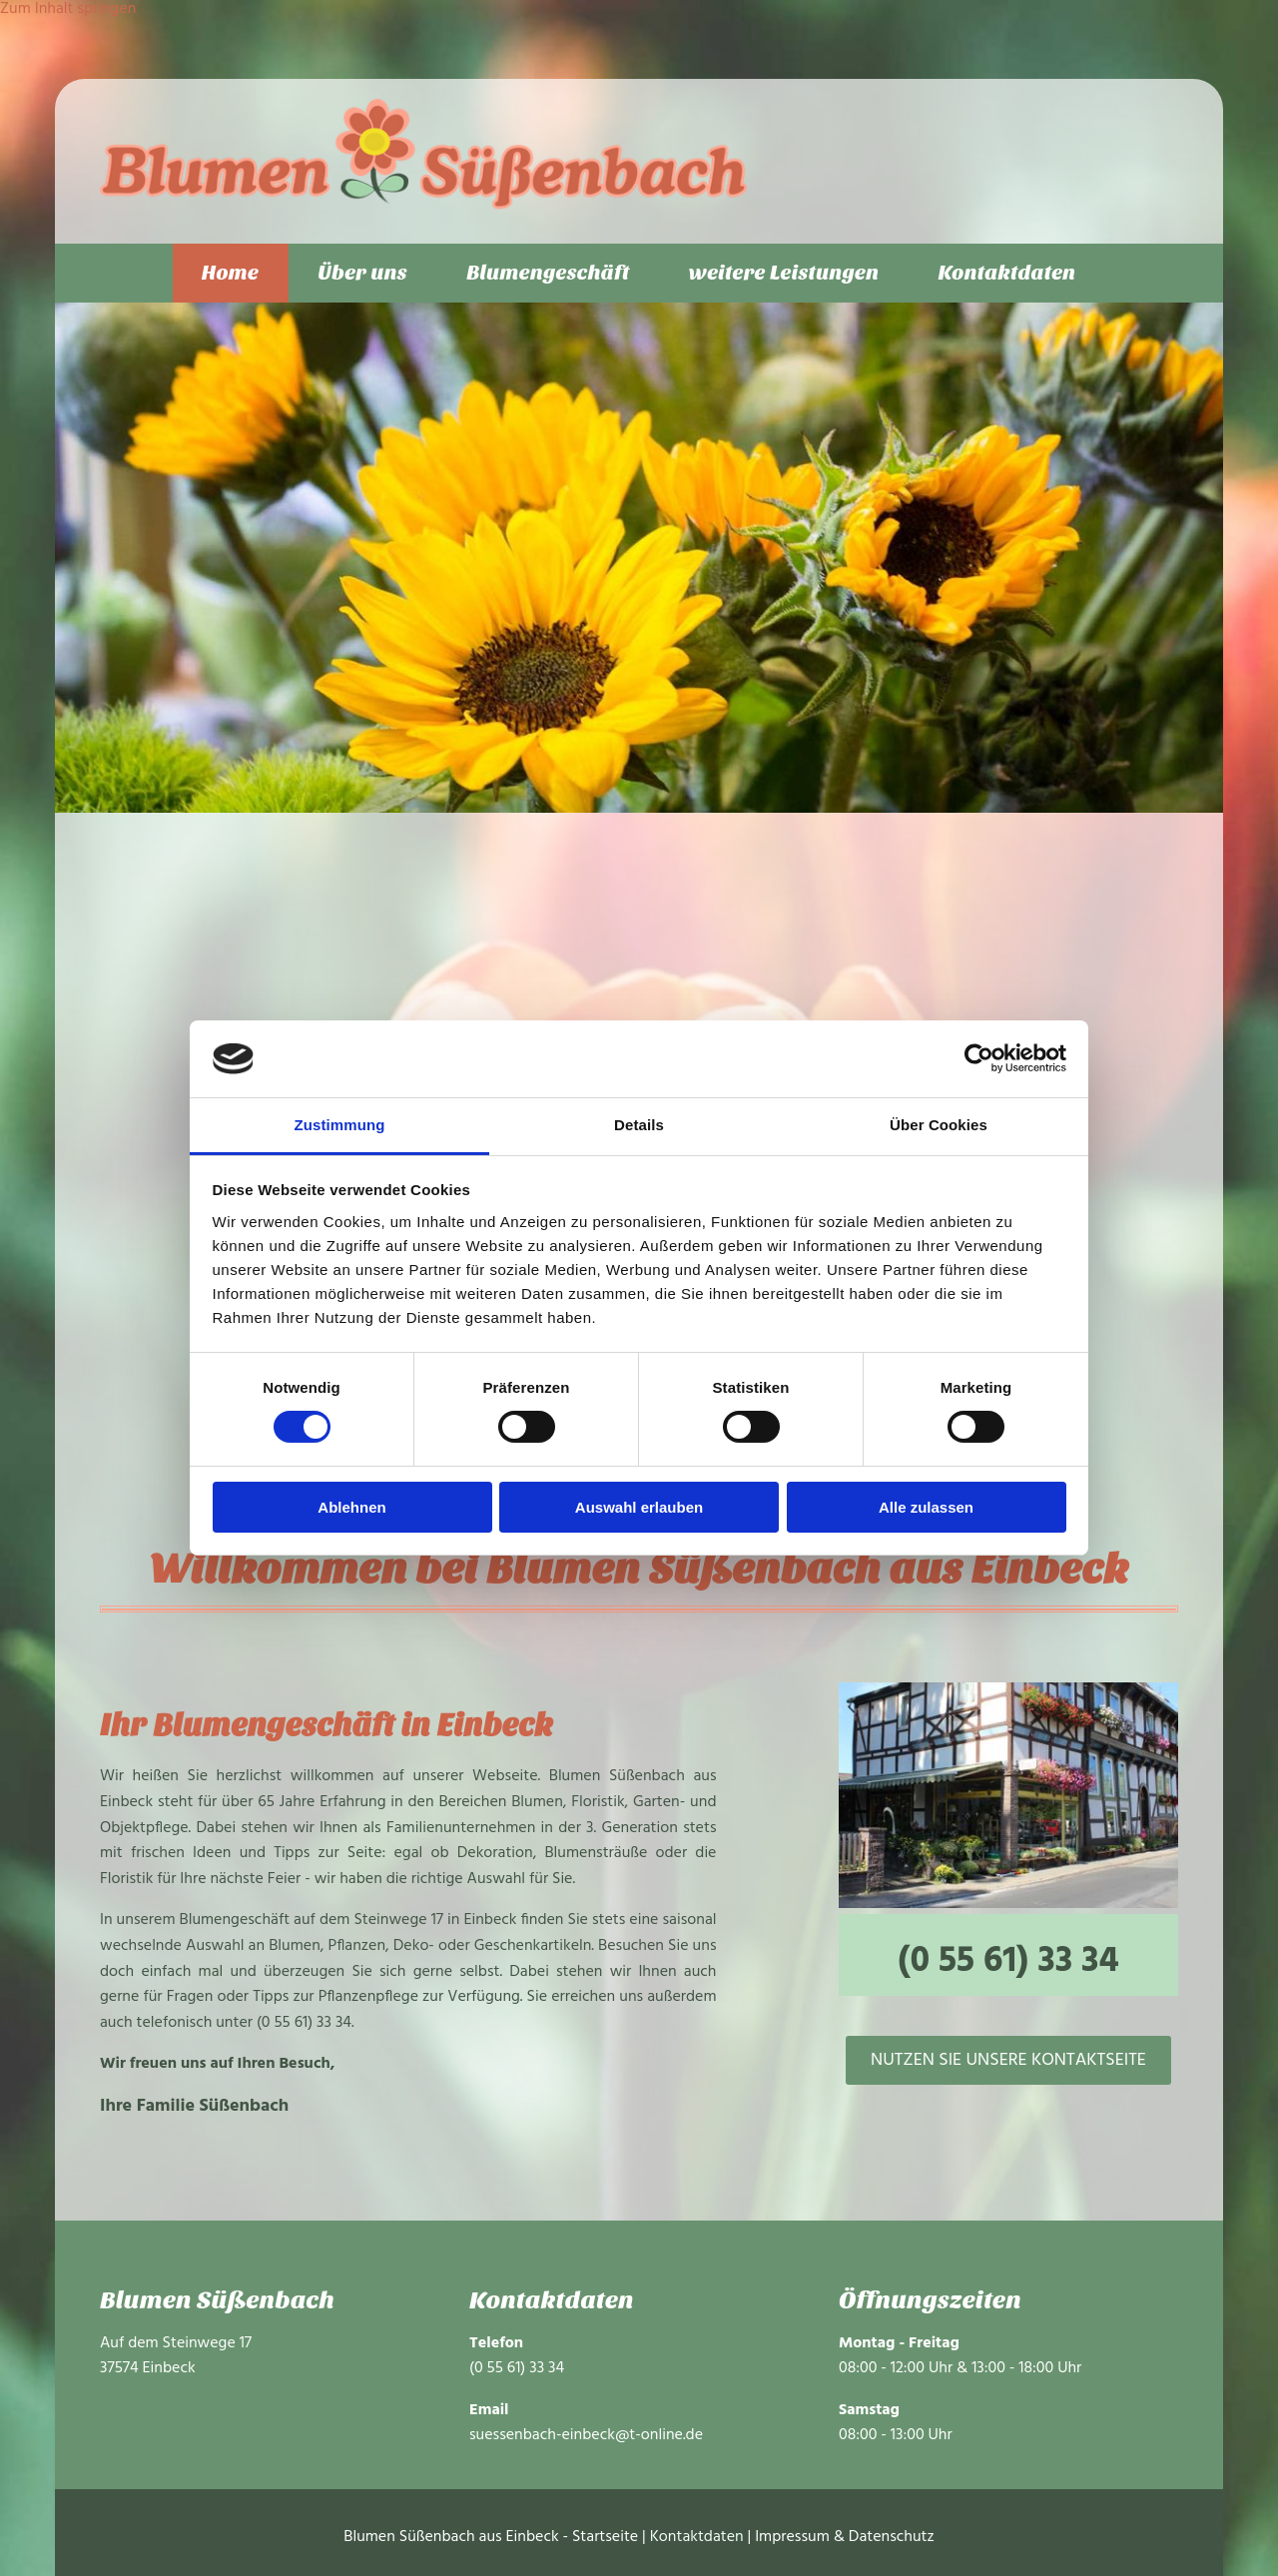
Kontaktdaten (1010, 273)
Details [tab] (639, 1124)
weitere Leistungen (786, 273)
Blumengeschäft (548, 273)
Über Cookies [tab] (938, 1124)
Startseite (605, 2538)
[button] (1008, 2060)
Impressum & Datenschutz (845, 2538)
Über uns (361, 273)
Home (228, 273)
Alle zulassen (926, 1507)
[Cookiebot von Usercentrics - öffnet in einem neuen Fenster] (979, 1058)
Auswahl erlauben (639, 1507)
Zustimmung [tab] (340, 1124)
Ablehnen (351, 1507)
